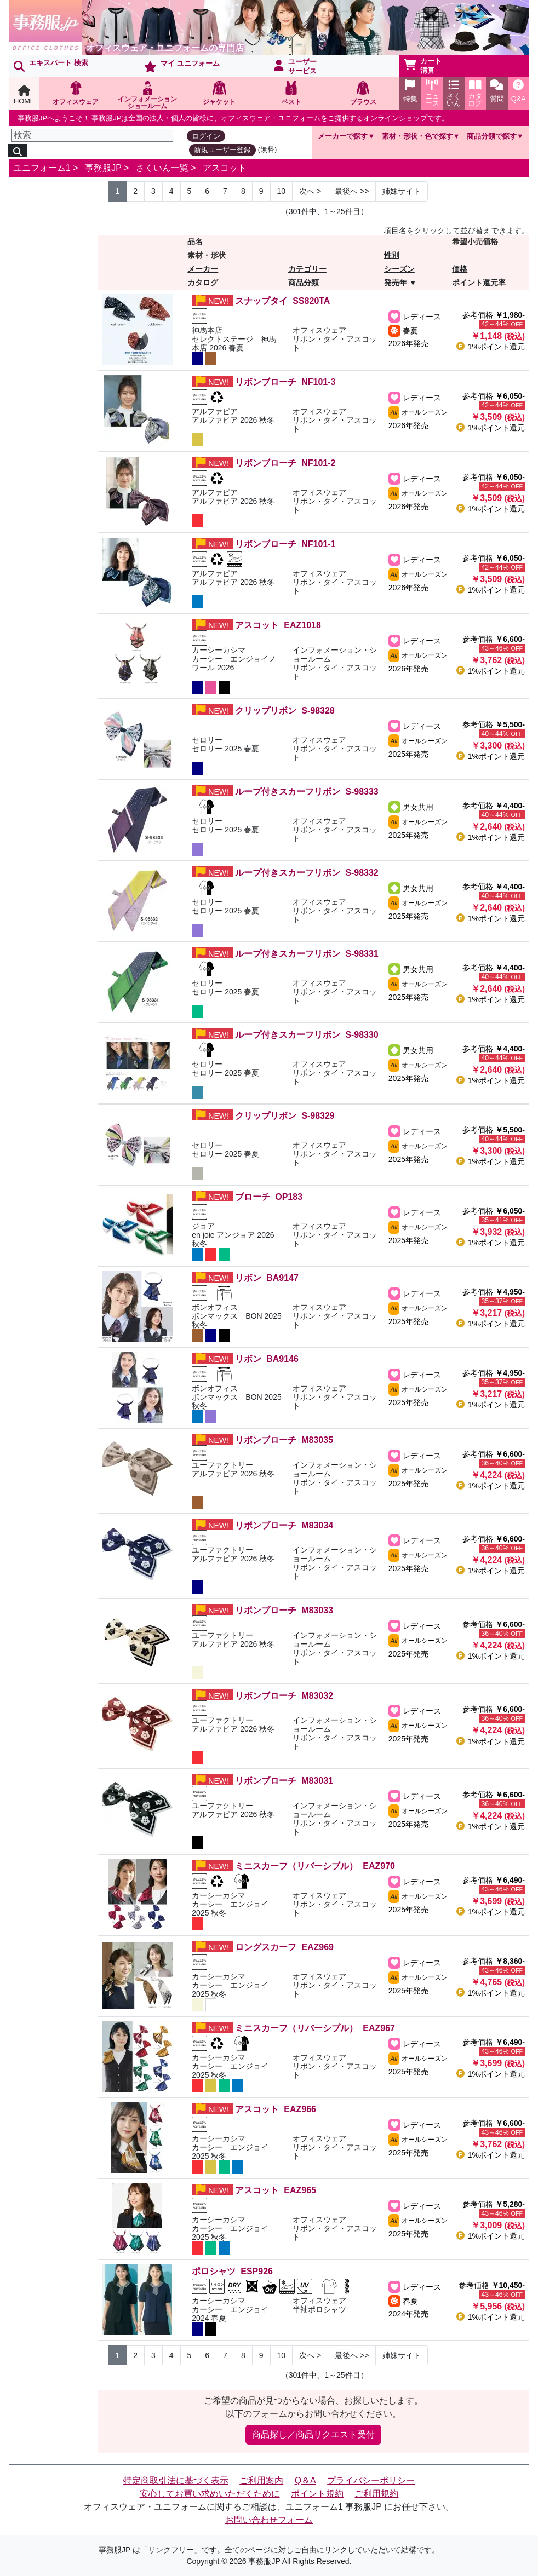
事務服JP (103, 168)
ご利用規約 (376, 2493)
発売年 (395, 282)
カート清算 (423, 65)
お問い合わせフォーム (269, 2520)
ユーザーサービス (295, 66)
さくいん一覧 (162, 168)
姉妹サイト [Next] (401, 191)
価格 (459, 268)
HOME (24, 95)
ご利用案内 (261, 2480)
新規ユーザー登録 (222, 150)
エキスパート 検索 (51, 65)
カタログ (202, 282)
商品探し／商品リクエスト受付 (313, 2434)
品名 (195, 241)
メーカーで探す (343, 136)
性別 (391, 255)
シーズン (399, 268)
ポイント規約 (317, 2493)
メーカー (202, 268)
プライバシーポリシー (371, 2480)
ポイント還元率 (479, 282)
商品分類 (303, 282)
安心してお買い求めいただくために (210, 2493)
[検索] (92, 135)
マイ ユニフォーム (182, 65)
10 (281, 191)
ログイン (206, 136)
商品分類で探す (492, 136)
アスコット (225, 168)
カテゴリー (307, 268)
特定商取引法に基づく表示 (175, 2480)
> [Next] (310, 191)
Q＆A (305, 2480)
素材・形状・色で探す (417, 136)
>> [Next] (352, 191)
